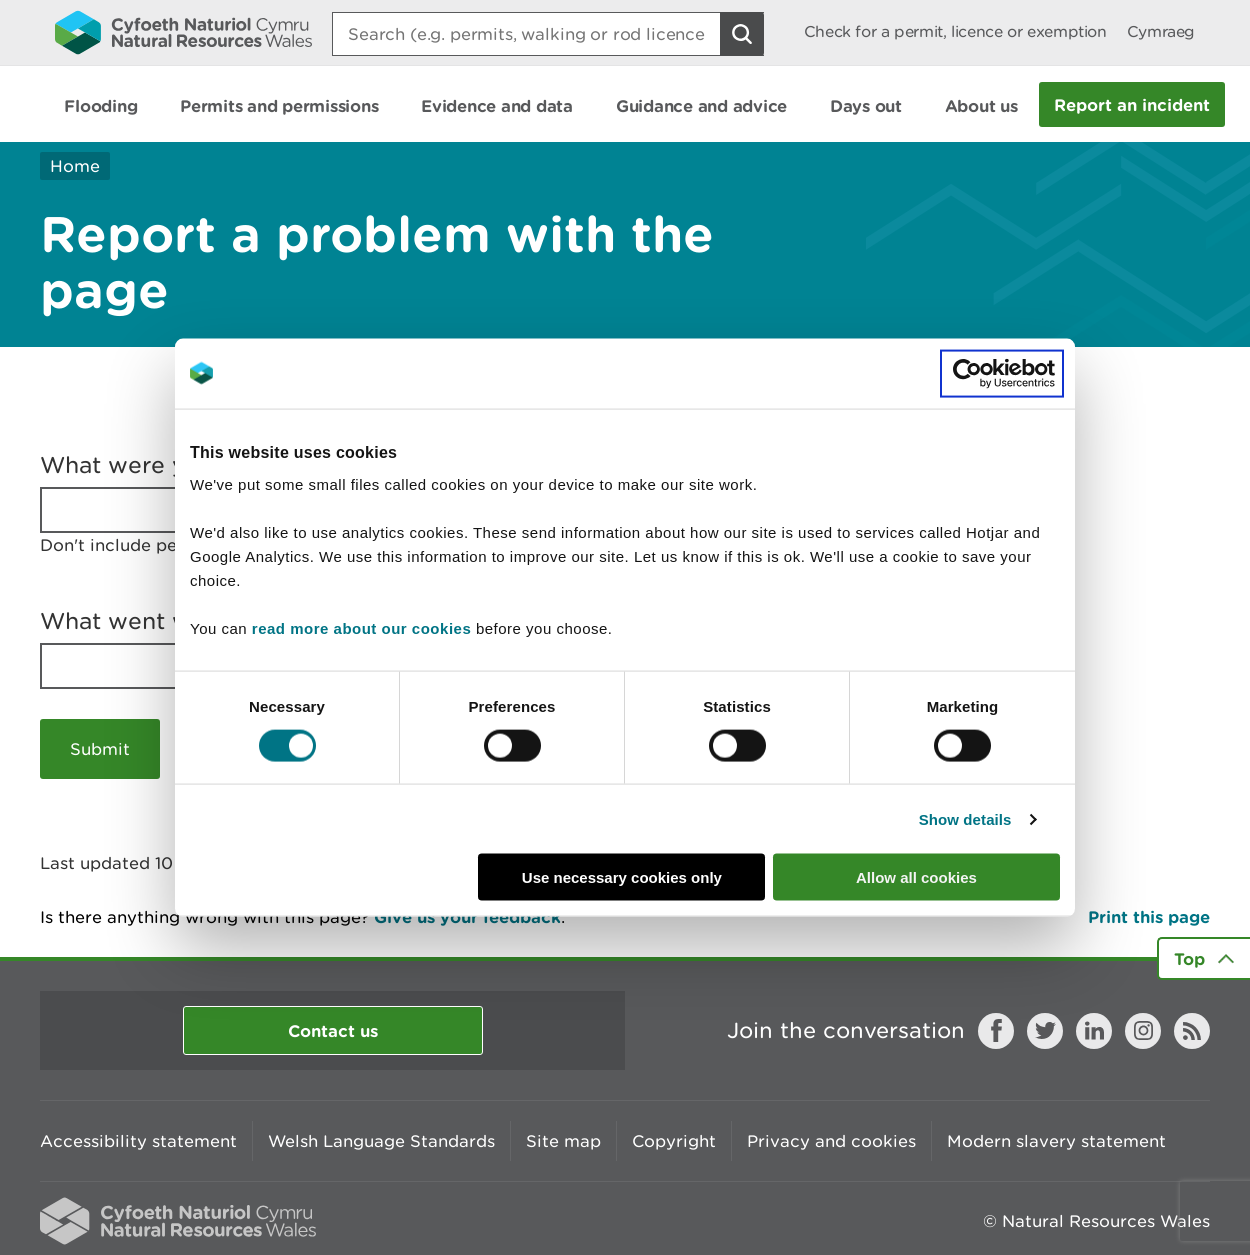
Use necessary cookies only (622, 877)
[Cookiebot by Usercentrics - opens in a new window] (1002, 373)
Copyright (674, 1141)
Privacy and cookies (831, 1141)
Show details (965, 818)
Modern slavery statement (1056, 1141)
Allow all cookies (916, 877)
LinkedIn (1094, 1031)
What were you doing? (169, 465)
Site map (563, 1141)
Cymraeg (1161, 31)
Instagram (1143, 1031)
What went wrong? (149, 621)
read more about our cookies (361, 628)
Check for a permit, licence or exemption (955, 31)
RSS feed (1192, 1031)
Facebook (996, 1031)
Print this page (1149, 916)
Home (75, 166)
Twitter (1045, 1031)
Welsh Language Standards (381, 1141)
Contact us (333, 1030)
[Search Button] (742, 34)
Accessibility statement (138, 1141)
